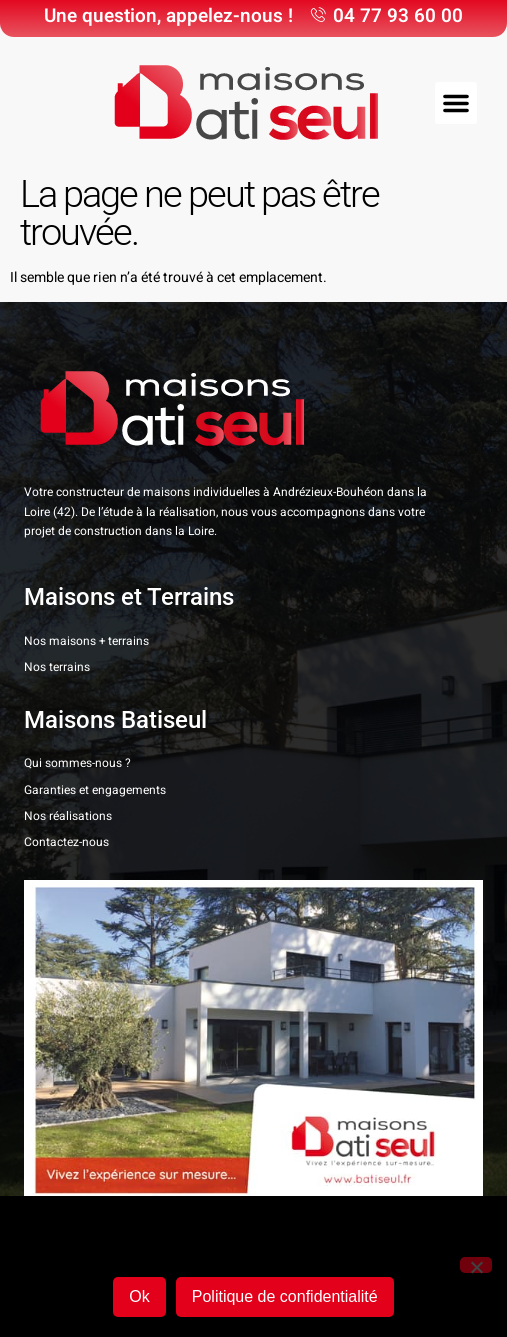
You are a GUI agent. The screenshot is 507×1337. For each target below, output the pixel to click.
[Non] (476, 1265)
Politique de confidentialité (285, 1296)
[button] (456, 103)
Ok (139, 1296)
